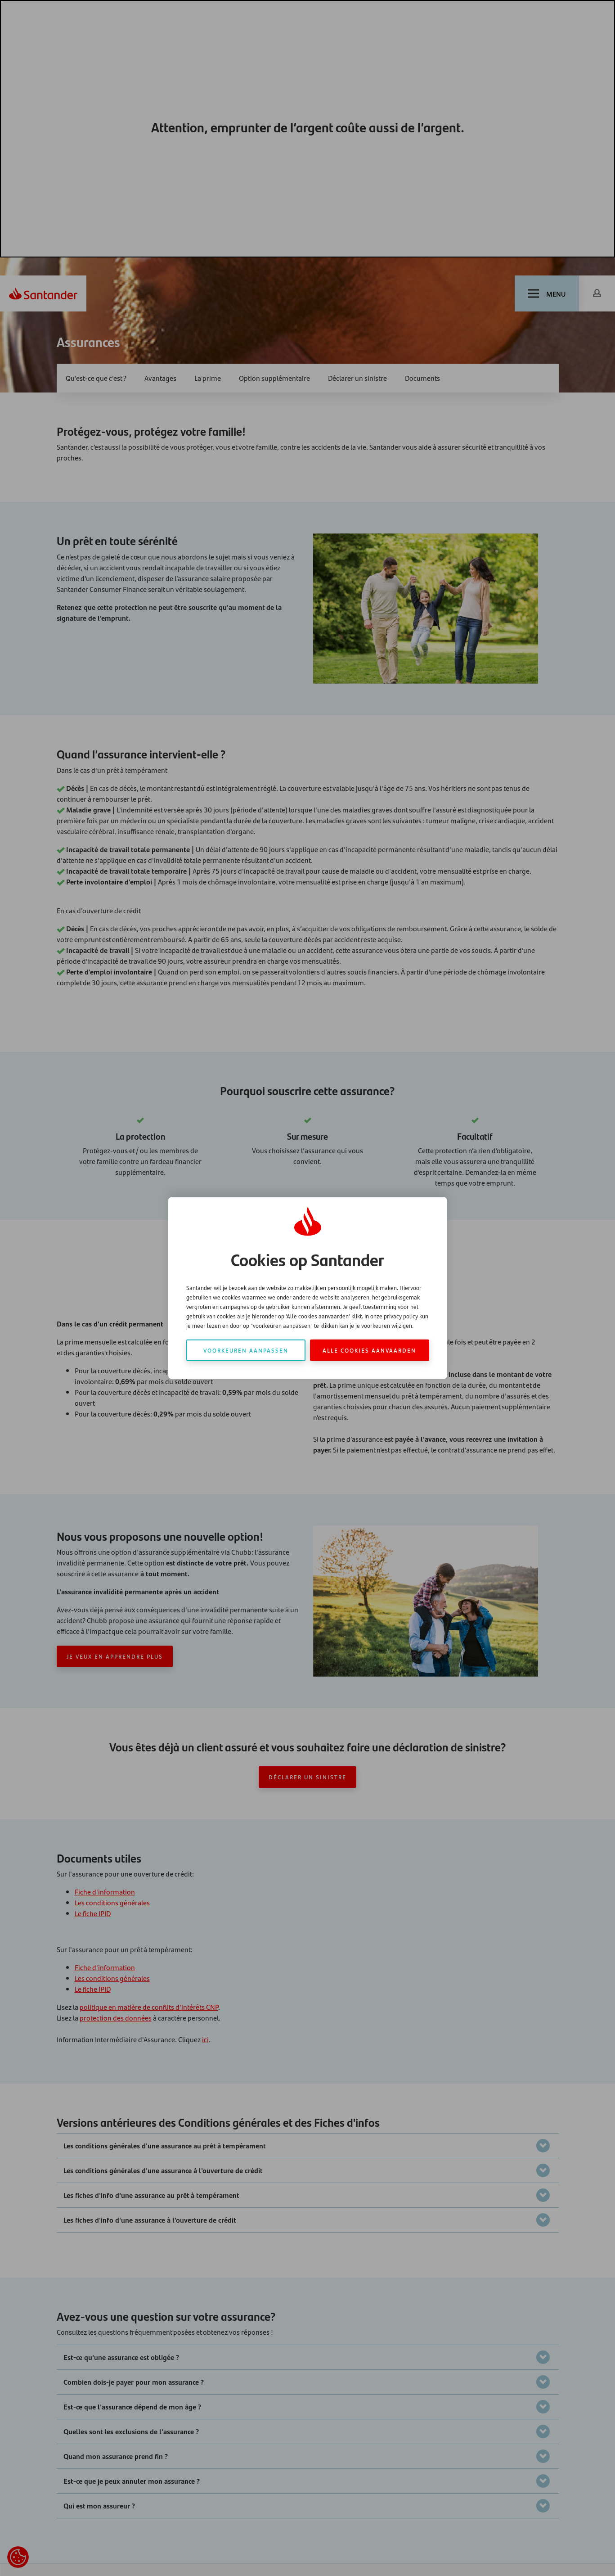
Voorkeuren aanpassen (245, 1350)
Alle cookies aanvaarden (369, 1350)
